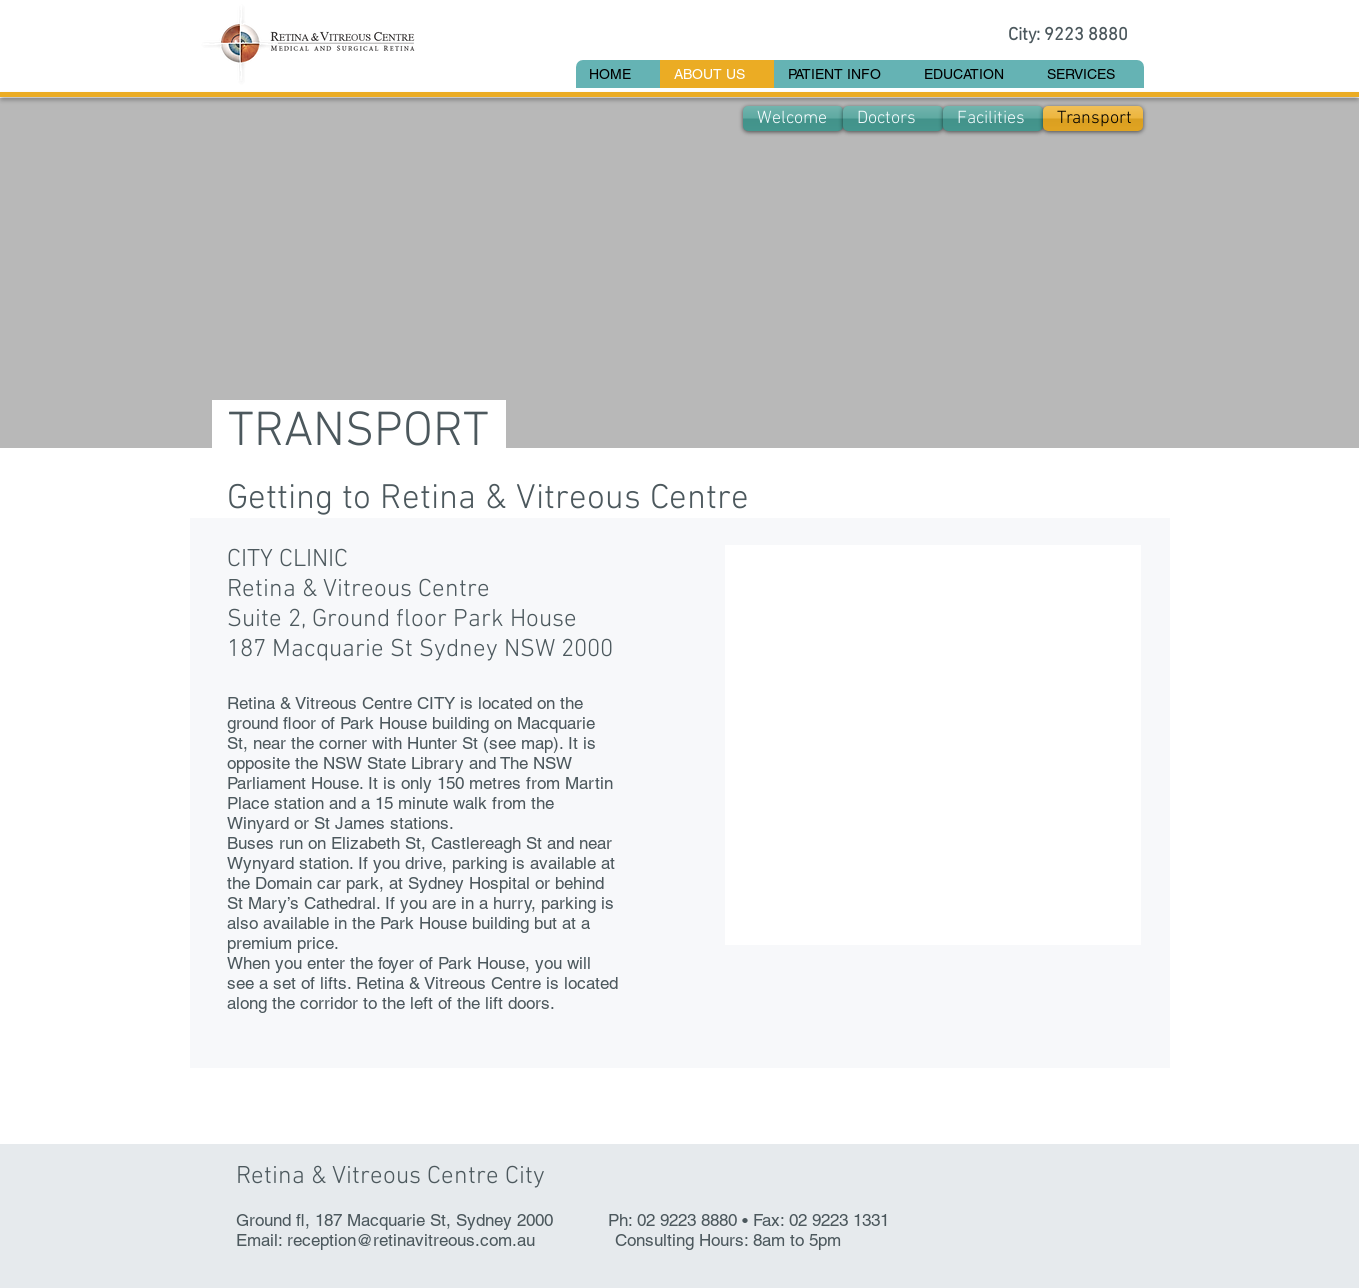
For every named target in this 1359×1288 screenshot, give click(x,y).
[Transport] (1093, 118)
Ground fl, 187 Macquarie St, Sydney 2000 (394, 1220)
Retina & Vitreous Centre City (390, 1177)
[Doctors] (893, 118)
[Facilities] (993, 118)
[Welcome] (793, 118)
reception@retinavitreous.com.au (411, 1240)
